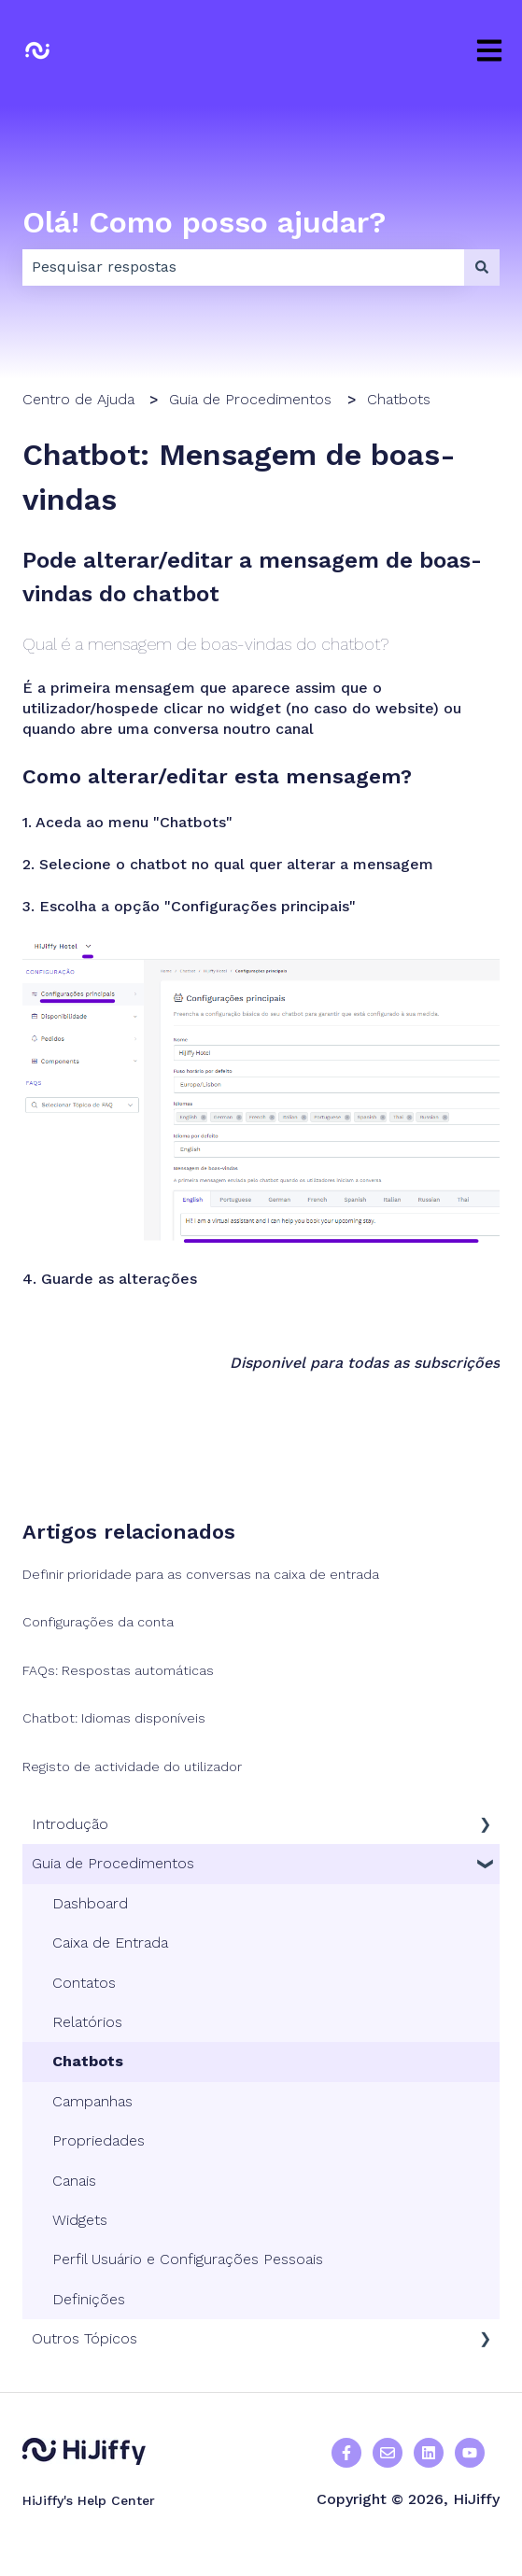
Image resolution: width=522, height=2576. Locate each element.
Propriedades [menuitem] (98, 2140)
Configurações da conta (98, 1621)
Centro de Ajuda (78, 399)
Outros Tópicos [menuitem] (84, 2338)
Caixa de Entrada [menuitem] (110, 1942)
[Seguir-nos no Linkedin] (429, 2453)
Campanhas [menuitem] (92, 2101)
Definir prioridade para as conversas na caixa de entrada (200, 1574)
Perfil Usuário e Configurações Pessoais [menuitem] (187, 2259)
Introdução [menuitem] (70, 1824)
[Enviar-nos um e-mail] (387, 2453)
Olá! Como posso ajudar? (204, 222)
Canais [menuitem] (74, 2180)
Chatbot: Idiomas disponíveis (113, 1717)
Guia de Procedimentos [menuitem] (113, 1863)
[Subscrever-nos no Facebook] (470, 2453)
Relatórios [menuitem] (87, 2022)
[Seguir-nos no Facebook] (346, 2453)
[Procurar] (482, 267)
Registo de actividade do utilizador (132, 1766)
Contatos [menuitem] (84, 1983)
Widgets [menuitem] (79, 2220)
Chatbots (398, 399)
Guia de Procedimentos (250, 399)
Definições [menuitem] (88, 2299)
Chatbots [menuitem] (87, 2061)
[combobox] (243, 267)
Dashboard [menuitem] (90, 1903)
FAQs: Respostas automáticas (118, 1670)
